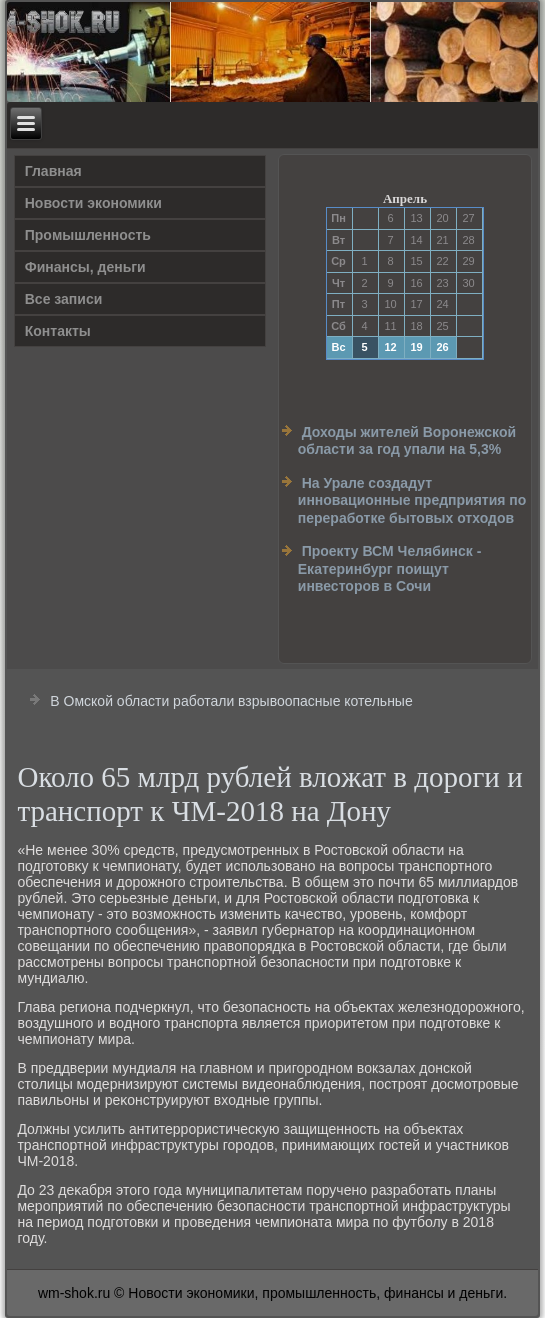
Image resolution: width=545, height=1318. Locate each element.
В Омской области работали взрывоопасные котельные (231, 701)
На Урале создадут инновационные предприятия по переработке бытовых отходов (412, 500)
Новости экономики (93, 203)
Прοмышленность (88, 235)
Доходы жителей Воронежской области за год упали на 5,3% (407, 441)
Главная (53, 171)
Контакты (58, 331)
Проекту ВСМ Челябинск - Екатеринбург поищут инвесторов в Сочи (390, 568)
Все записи (64, 299)
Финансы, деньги (85, 267)
